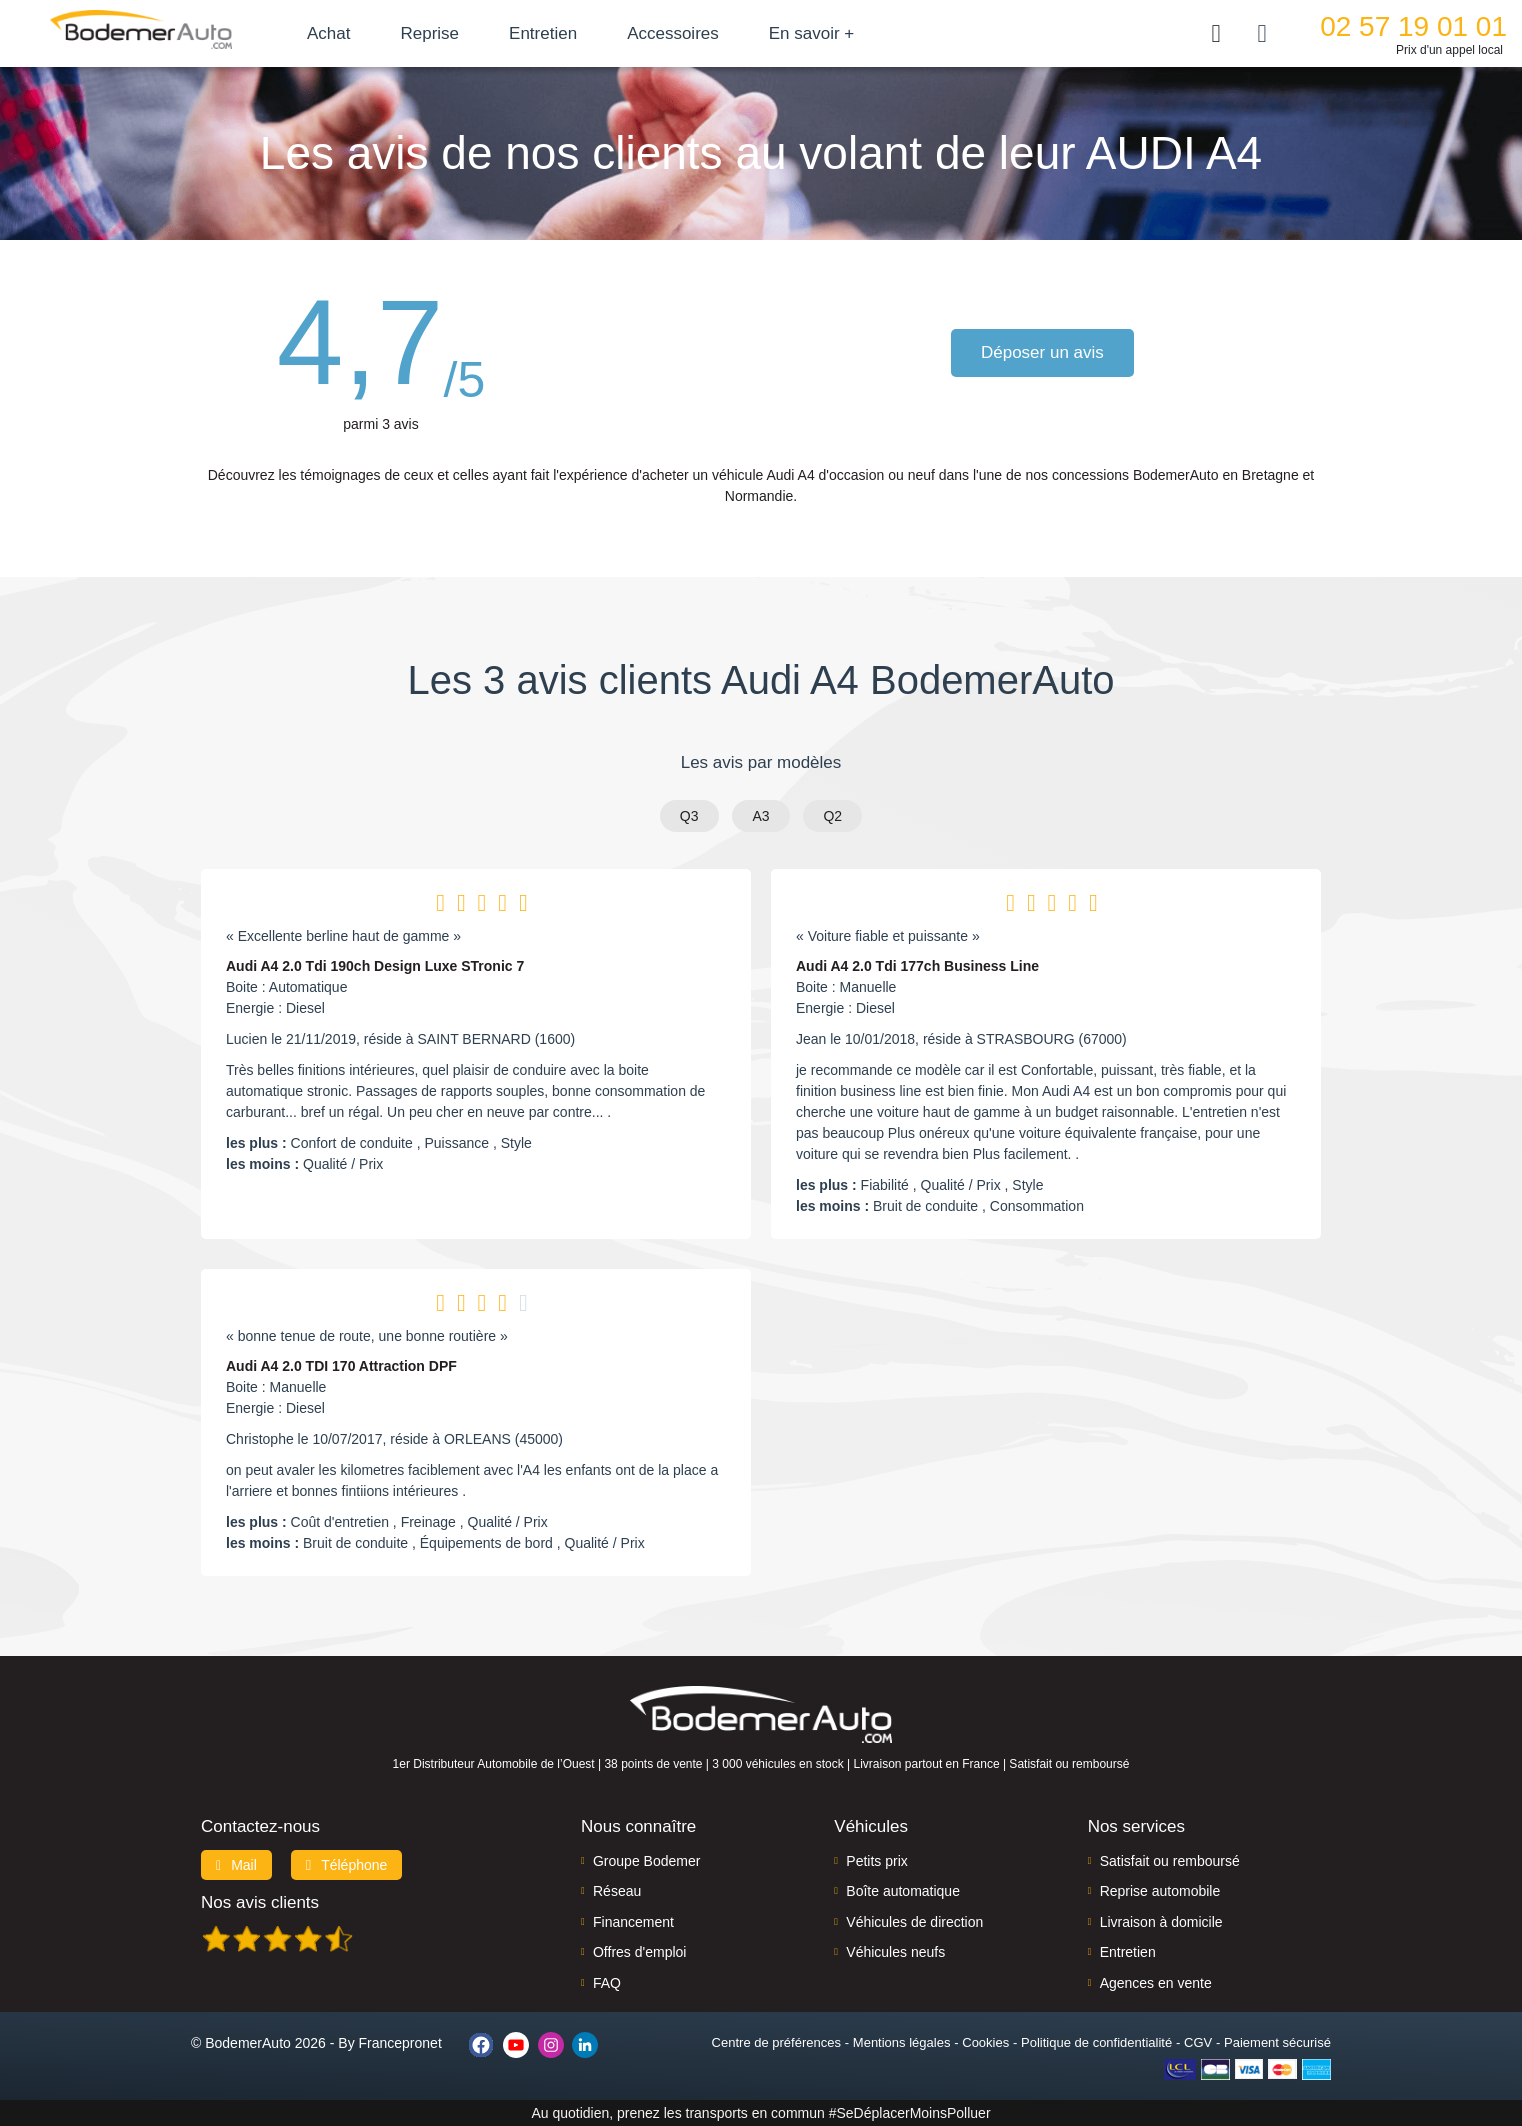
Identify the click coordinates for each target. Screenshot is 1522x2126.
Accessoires (673, 33)
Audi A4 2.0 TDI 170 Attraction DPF (341, 1366)
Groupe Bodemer (646, 1861)
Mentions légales (902, 2042)
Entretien (543, 33)
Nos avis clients (260, 1902)
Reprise (429, 33)
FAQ (607, 1983)
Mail (236, 1865)
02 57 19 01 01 (1413, 26)
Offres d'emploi (639, 1952)
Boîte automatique (903, 1891)
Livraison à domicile (1161, 1922)
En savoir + (812, 33)
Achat (328, 33)
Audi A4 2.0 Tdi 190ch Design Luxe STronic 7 (375, 966)
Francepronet (400, 2043)
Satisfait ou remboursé (1170, 1861)
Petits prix (876, 1861)
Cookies (985, 2042)
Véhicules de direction (914, 1922)
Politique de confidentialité (1096, 2042)
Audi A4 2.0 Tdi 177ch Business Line (917, 966)
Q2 (832, 816)
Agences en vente (1156, 1983)
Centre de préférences (776, 2042)
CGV (1198, 2042)
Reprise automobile (1160, 1891)
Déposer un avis (1042, 352)
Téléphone (347, 1865)
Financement (633, 1922)
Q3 (689, 816)
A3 (760, 816)
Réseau (617, 1891)
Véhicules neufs (895, 1952)
